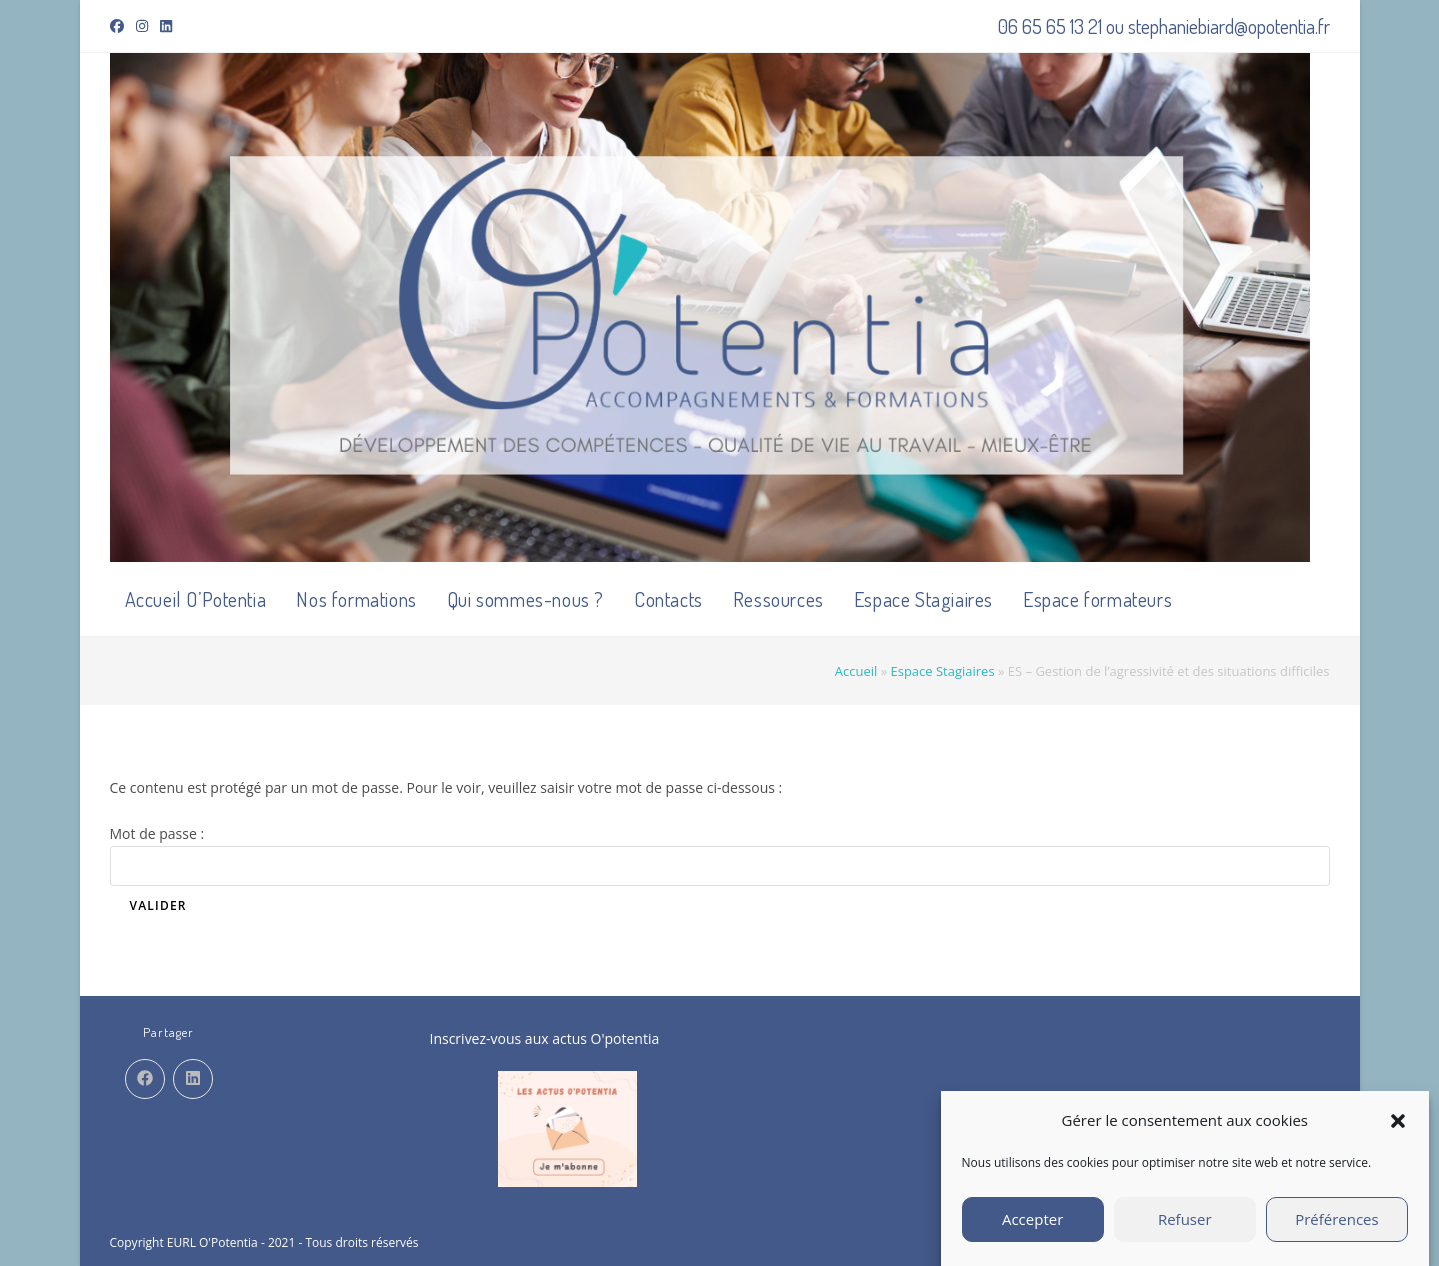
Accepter (1032, 1228)
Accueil (856, 671)
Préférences (1337, 1228)
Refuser (1185, 1228)
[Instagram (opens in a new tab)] (142, 26)
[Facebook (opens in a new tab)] (120, 26)
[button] (1398, 1129)
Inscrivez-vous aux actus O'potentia (545, 1038)
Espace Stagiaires (942, 671)
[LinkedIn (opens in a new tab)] (166, 26)
